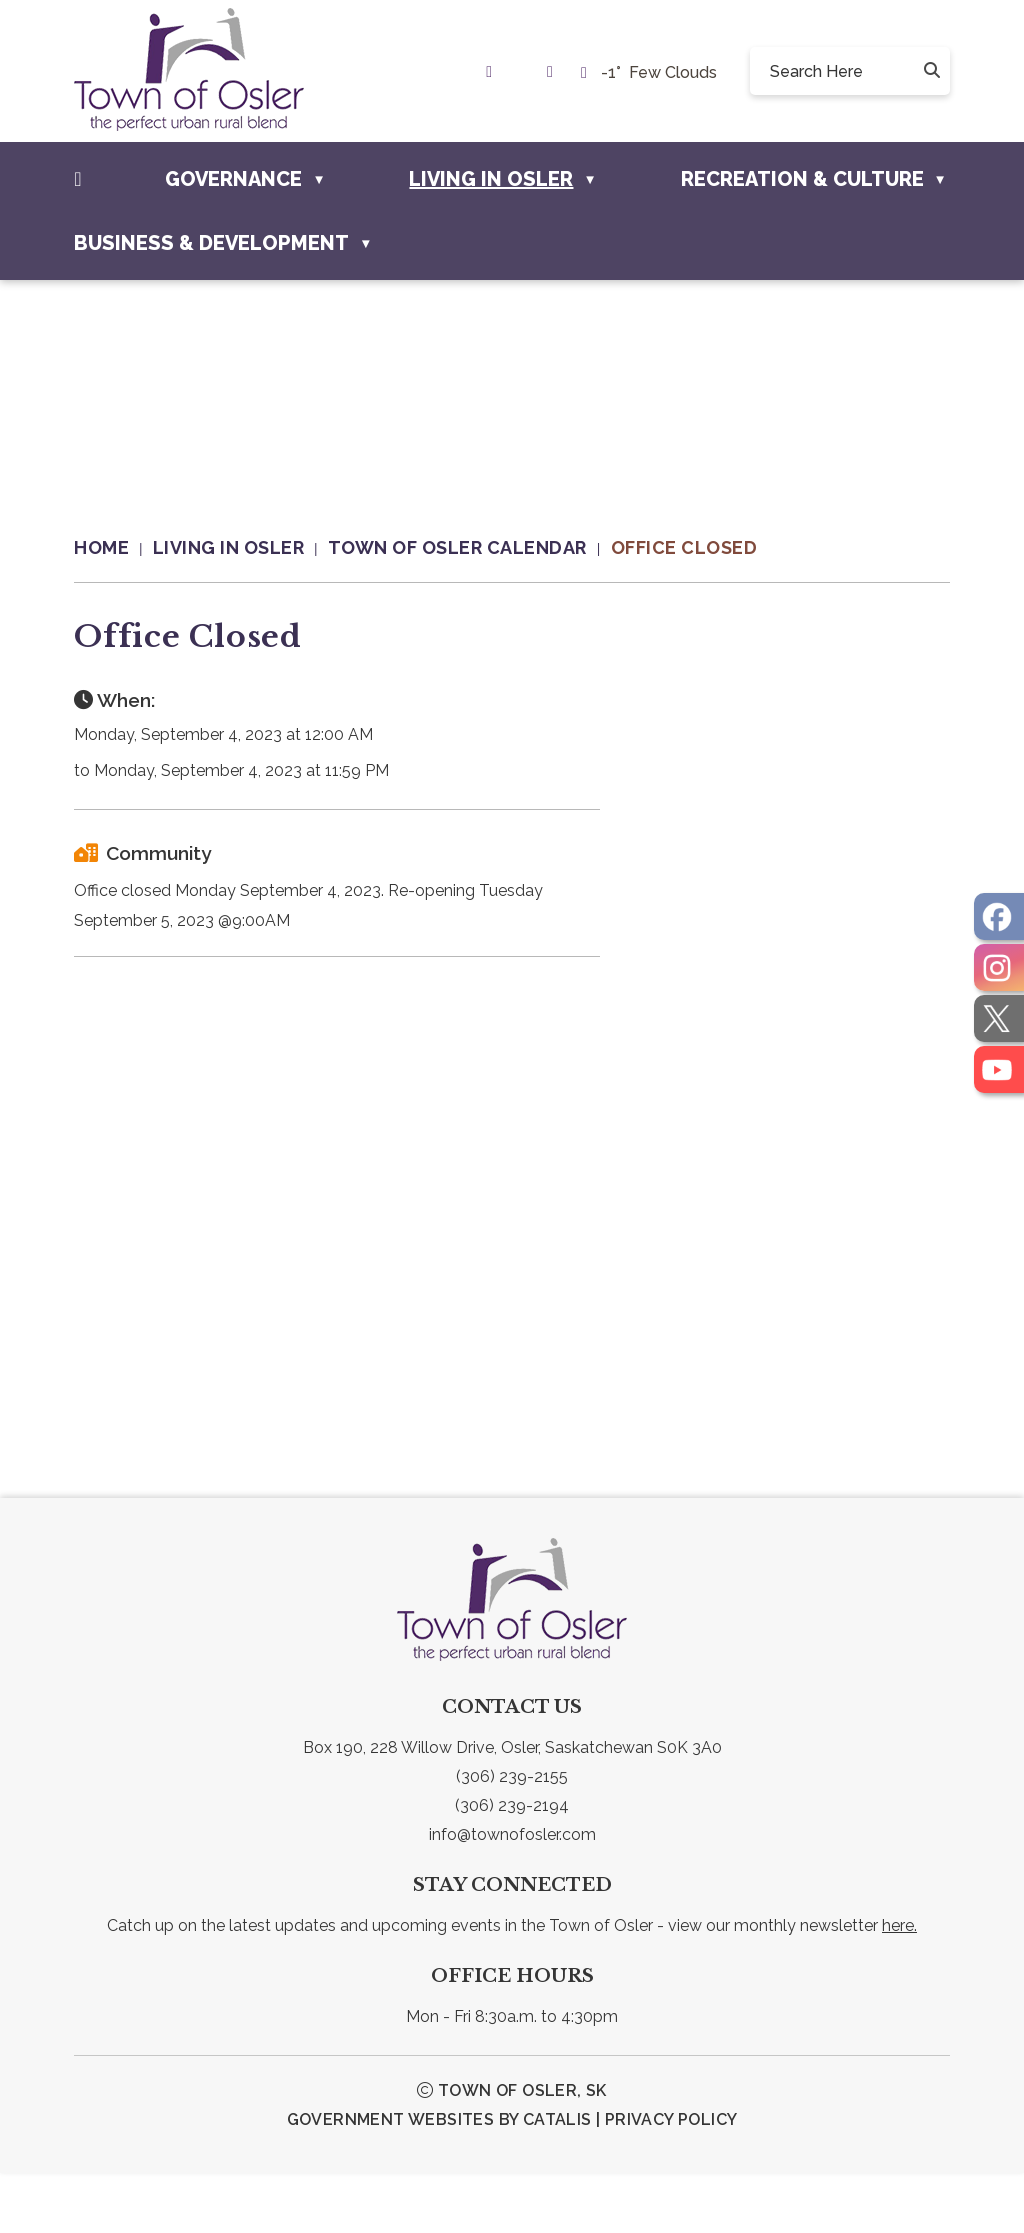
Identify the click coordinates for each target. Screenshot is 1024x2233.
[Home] (77, 179)
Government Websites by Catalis (439, 2179)
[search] (842, 71)
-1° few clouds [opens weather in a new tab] (659, 72)
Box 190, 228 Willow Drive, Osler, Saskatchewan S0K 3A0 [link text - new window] (512, 1807)
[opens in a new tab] (999, 916)
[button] (930, 71)
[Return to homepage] (113, 548)
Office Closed (684, 547)
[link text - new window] (494, 71)
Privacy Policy (671, 2179)
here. (899, 1985)
